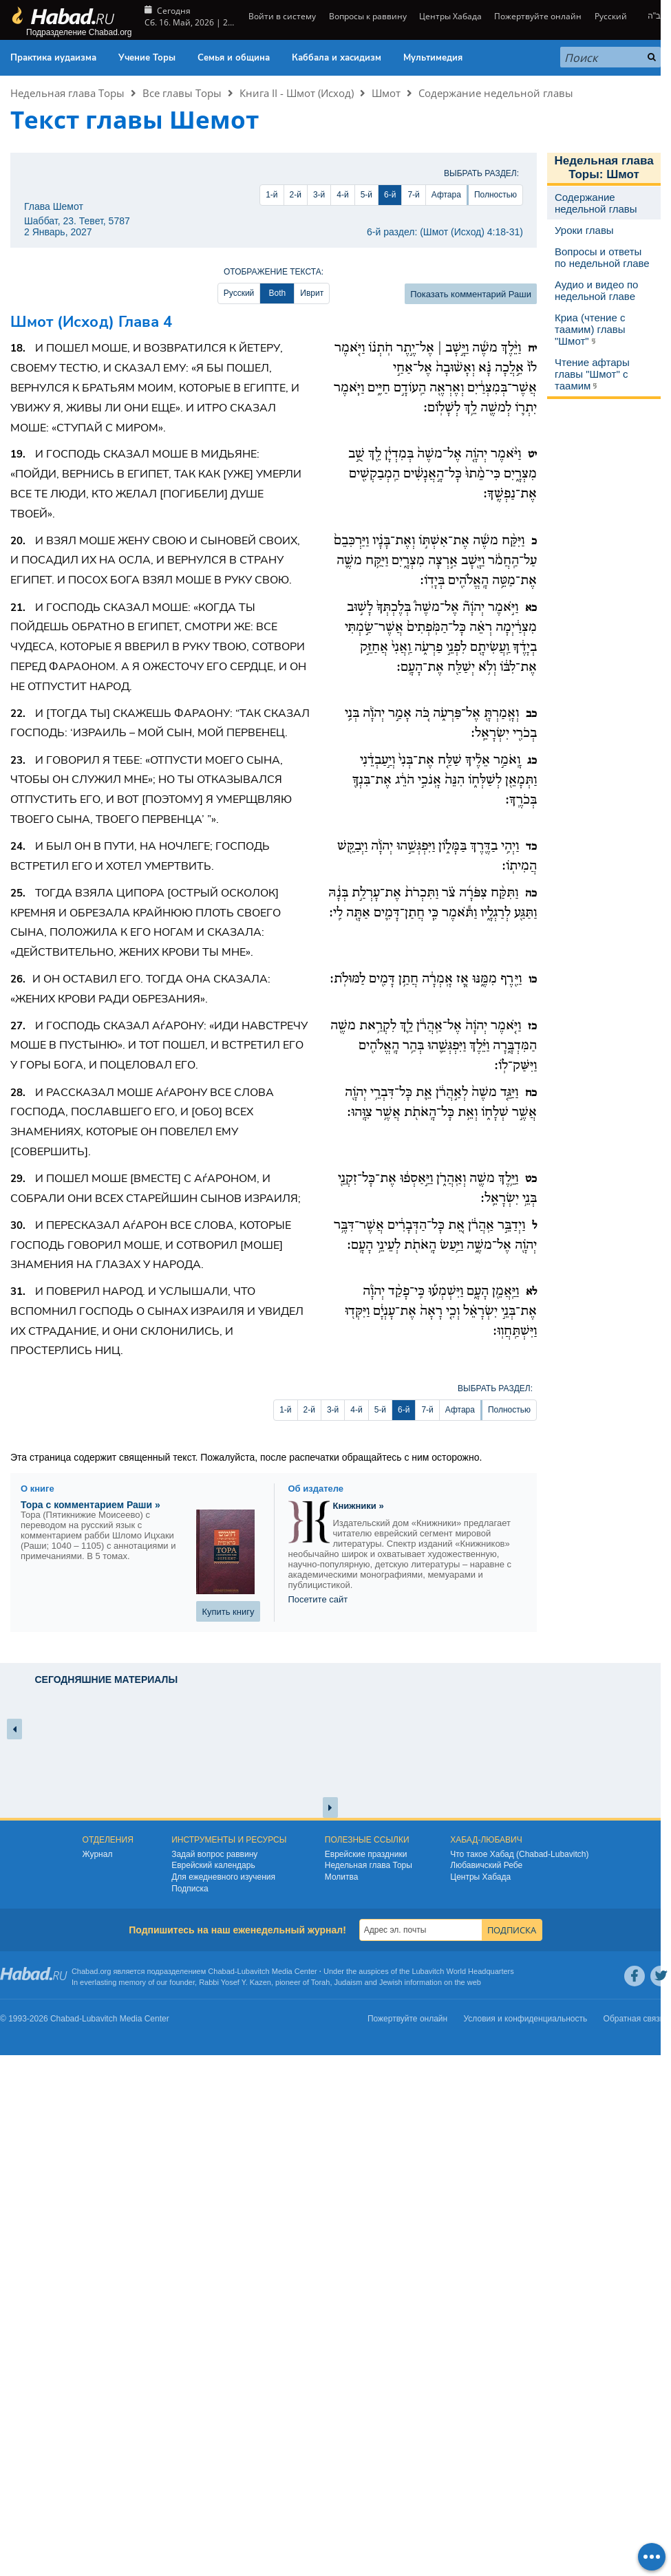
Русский (611, 16)
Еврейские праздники (366, 1854)
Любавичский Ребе (486, 1865)
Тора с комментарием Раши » (90, 1504)
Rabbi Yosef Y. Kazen (235, 1982)
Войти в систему (281, 16)
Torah (320, 1982)
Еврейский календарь (213, 1865)
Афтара (446, 195)
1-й (271, 195)
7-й (413, 195)
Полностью (495, 195)
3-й (319, 195)
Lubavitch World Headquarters (462, 1971)
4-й (342, 195)
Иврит (311, 293)
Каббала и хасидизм (336, 58)
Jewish (391, 1982)
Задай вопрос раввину (214, 1854)
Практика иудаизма (53, 58)
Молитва (342, 1877)
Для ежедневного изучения (223, 1877)
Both (277, 293)
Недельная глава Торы (67, 93)
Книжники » (358, 1506)
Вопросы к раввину (368, 16)
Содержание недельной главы (495, 93)
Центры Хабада (450, 16)
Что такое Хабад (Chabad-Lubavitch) (519, 1854)
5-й (366, 195)
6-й (390, 195)
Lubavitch (253, 1971)
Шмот (386, 93)
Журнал (98, 1854)
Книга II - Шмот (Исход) (296, 93)
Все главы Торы (182, 93)
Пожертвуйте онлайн (538, 16)
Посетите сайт (318, 1599)
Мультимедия (432, 58)
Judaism (348, 1982)
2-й (295, 195)
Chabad (221, 1971)
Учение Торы (146, 58)
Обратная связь (634, 2019)
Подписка (189, 1888)
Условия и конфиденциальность (526, 2019)
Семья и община (234, 58)
